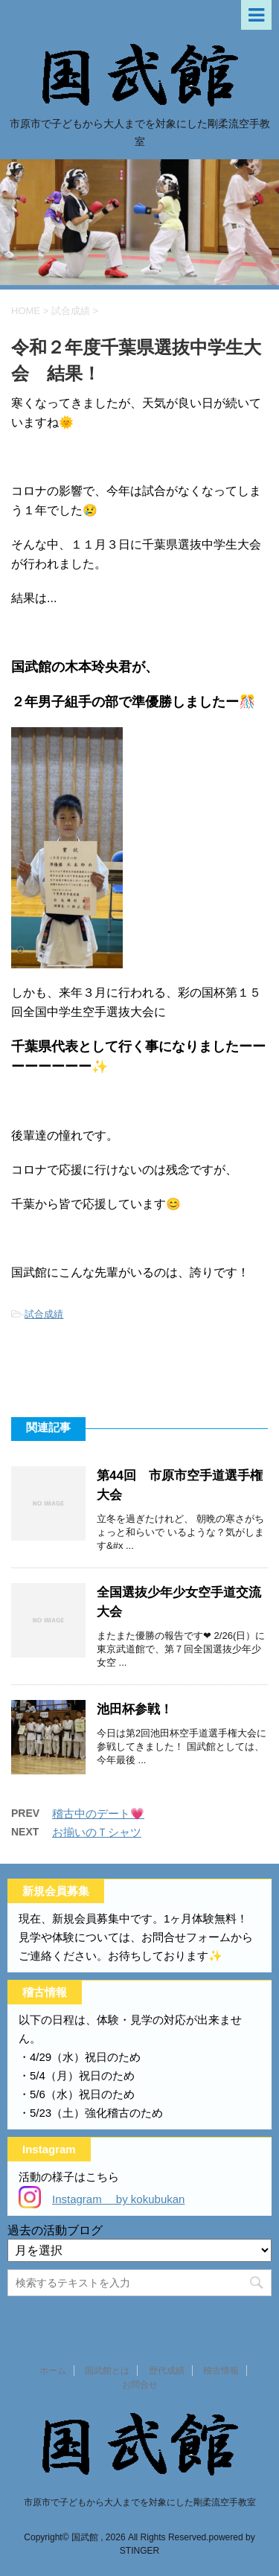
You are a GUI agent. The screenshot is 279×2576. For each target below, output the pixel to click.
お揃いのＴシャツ (96, 1832)
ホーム (52, 2370)
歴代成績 (167, 2370)
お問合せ (140, 2385)
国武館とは (107, 2370)
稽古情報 (221, 2370)
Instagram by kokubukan (118, 2199)
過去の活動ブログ (55, 2230)
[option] (139, 222)
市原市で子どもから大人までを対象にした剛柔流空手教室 (140, 2502)
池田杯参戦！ (135, 1709)
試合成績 (44, 1314)
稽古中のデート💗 (98, 1813)
